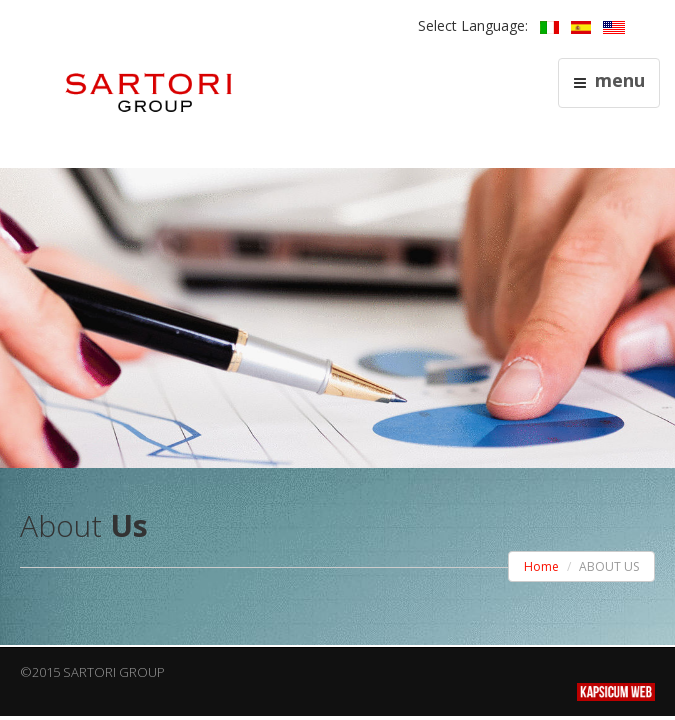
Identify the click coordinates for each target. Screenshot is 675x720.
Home (541, 566)
